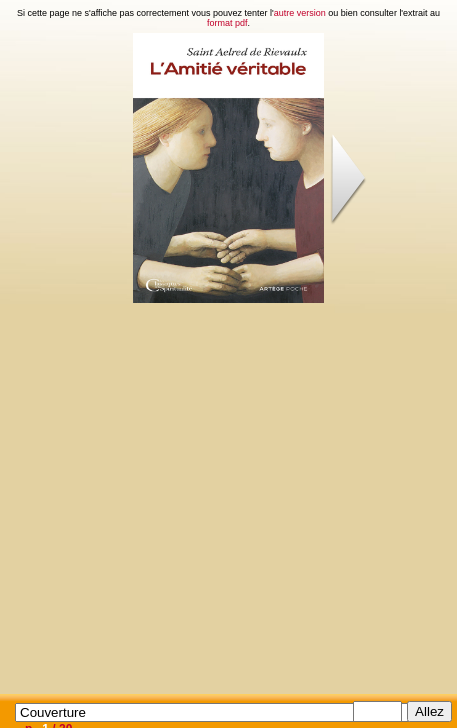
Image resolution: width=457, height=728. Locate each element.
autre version (300, 13)
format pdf (227, 23)
